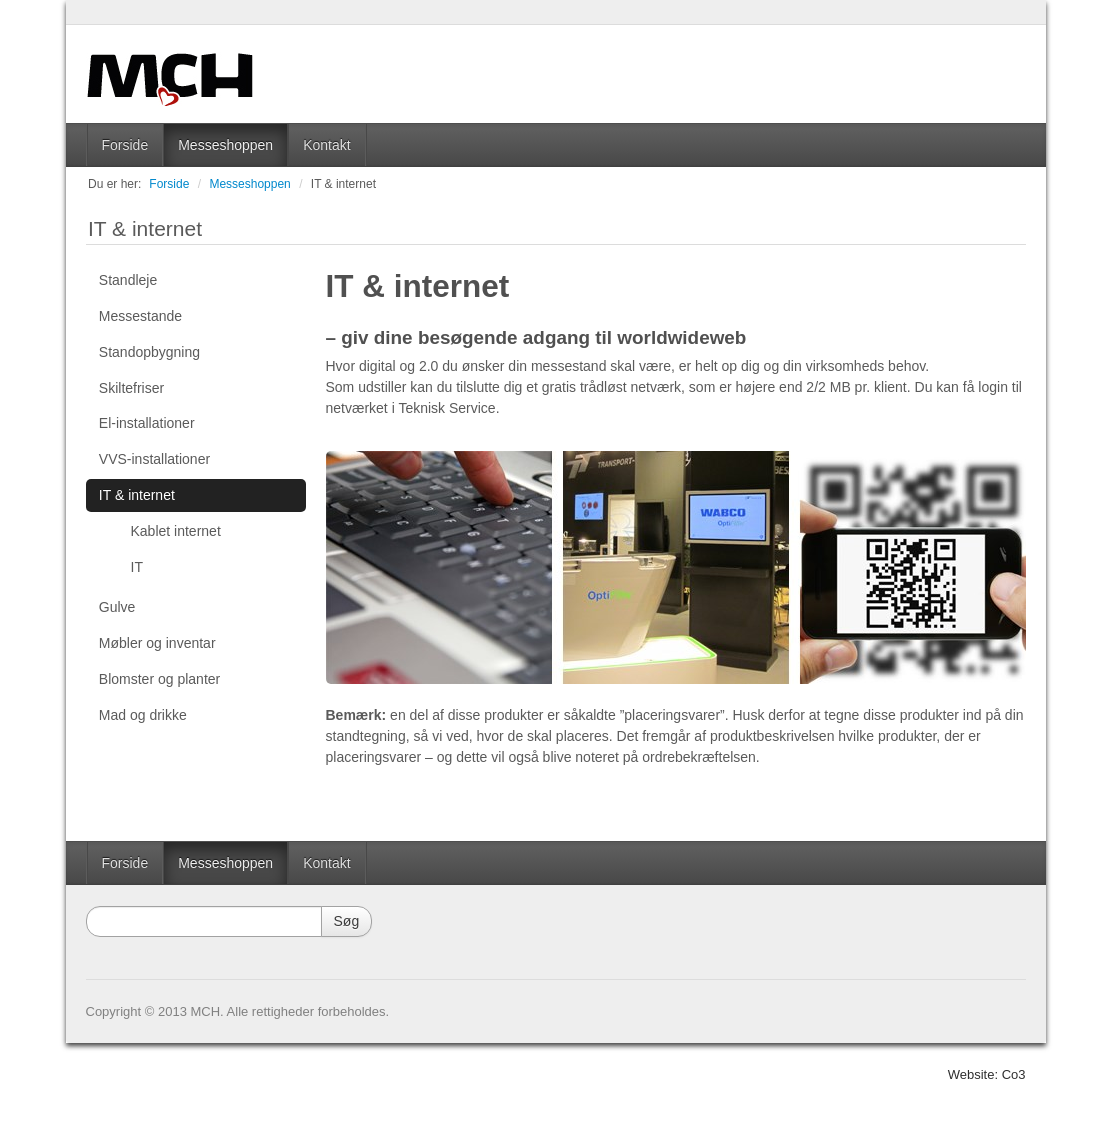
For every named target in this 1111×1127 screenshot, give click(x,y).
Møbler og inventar (157, 643)
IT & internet (343, 184)
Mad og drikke (143, 715)
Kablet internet (176, 531)
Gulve (117, 607)
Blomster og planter (159, 679)
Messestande (140, 316)
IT (137, 567)
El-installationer (147, 423)
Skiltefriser (131, 388)
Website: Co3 (987, 1074)
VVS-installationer (154, 459)
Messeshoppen (225, 145)
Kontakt (326, 145)
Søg (347, 921)
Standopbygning (149, 352)
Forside (125, 145)
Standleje (128, 280)
